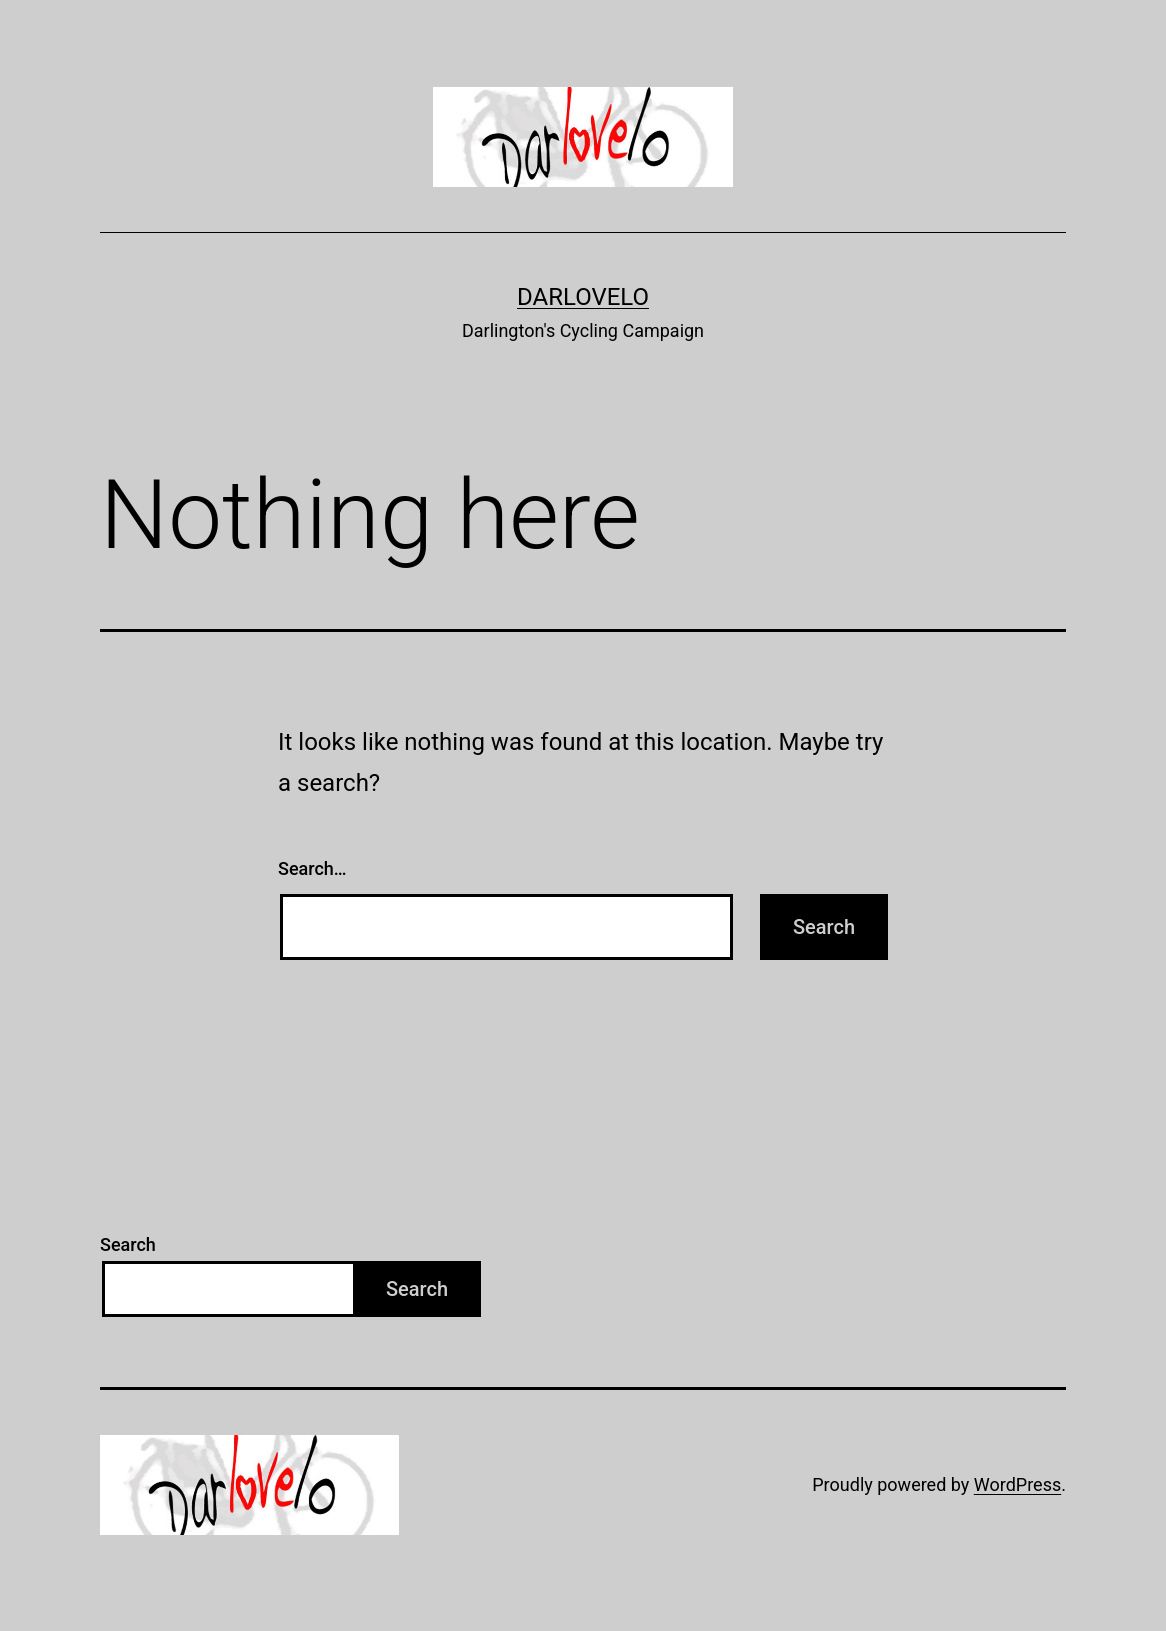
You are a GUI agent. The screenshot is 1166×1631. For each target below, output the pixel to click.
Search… (312, 868)
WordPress (1017, 1484)
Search (128, 1244)
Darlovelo (583, 297)
